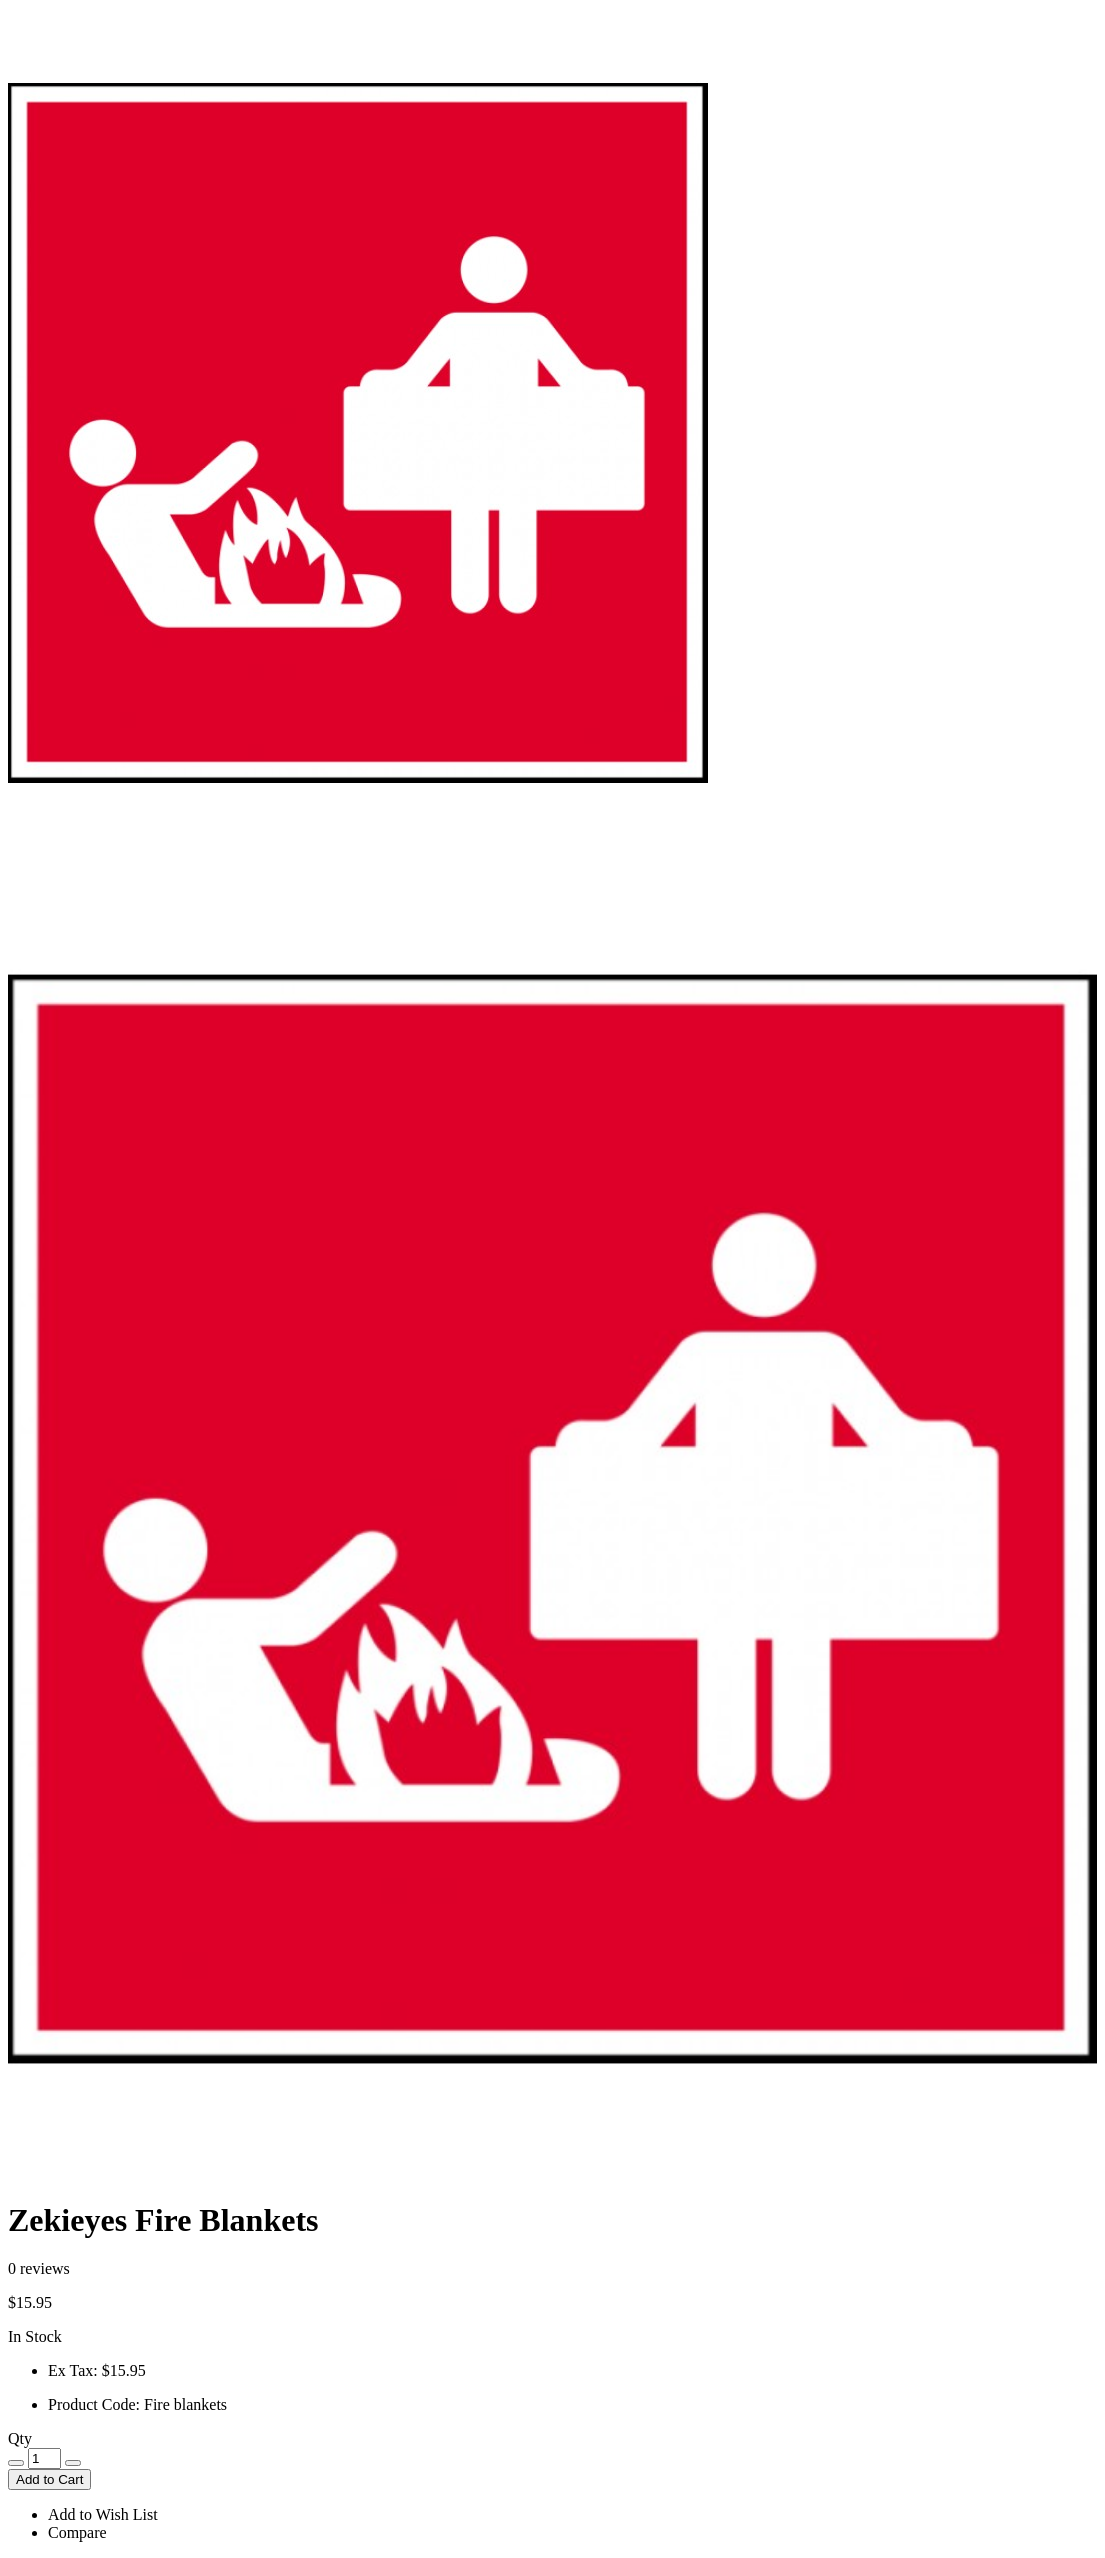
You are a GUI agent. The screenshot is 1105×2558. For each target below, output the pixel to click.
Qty (20, 2438)
